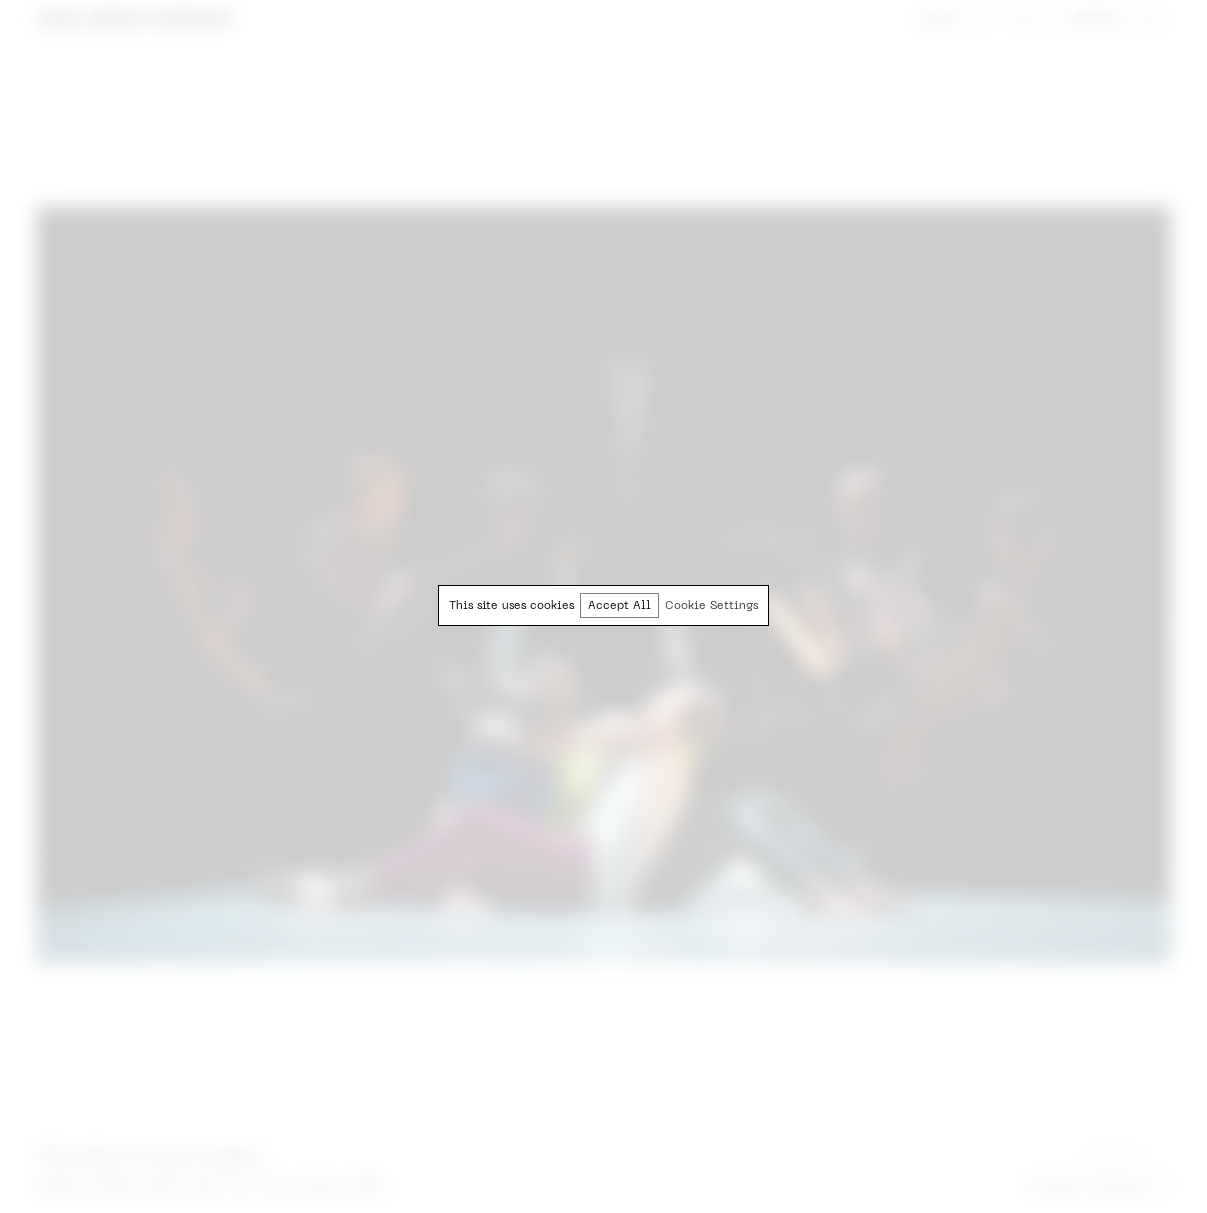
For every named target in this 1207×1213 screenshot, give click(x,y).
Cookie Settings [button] (711, 606)
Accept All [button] (619, 606)
